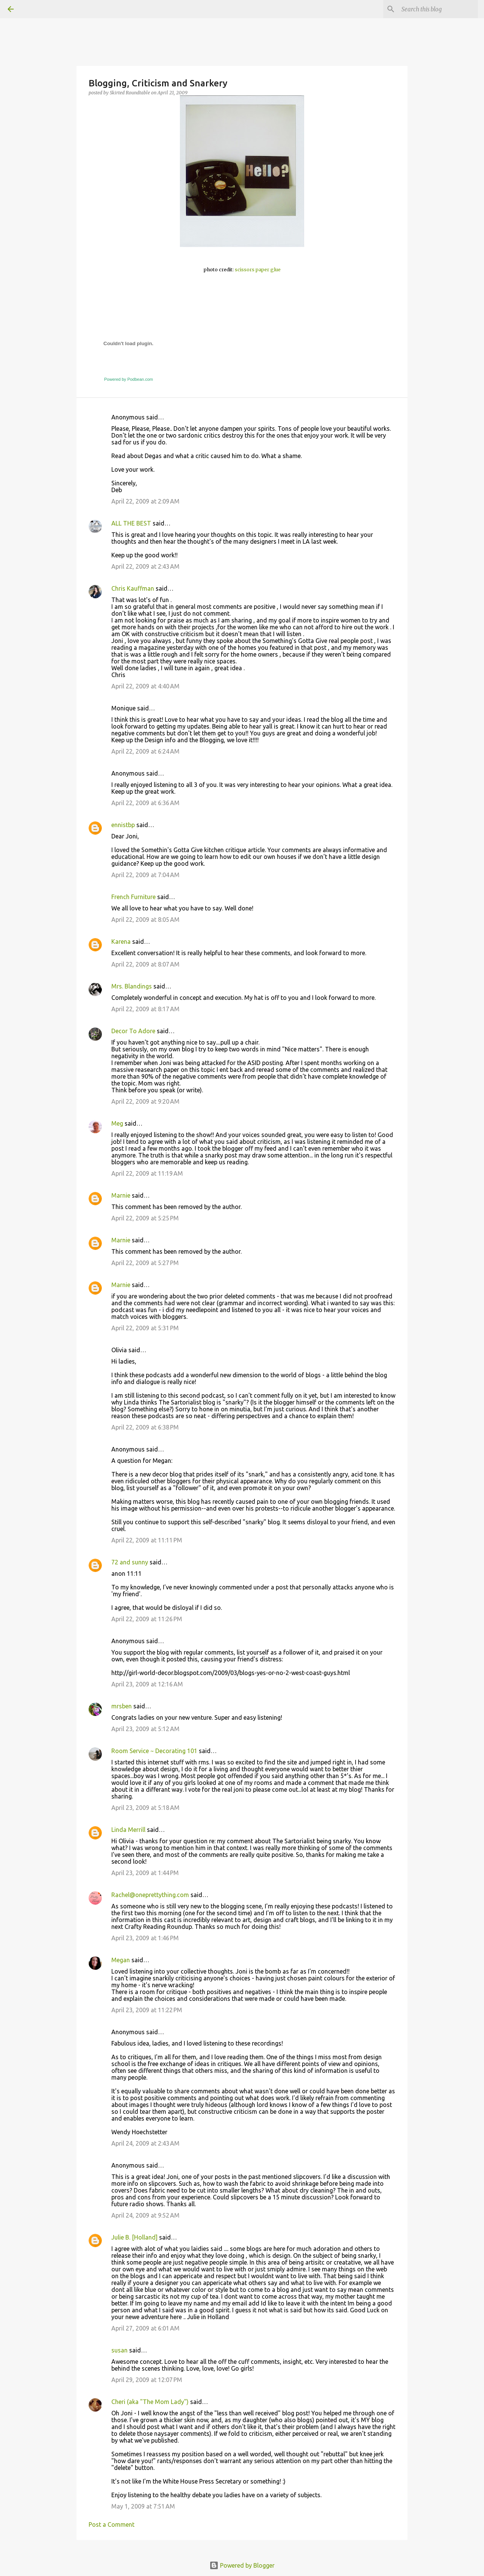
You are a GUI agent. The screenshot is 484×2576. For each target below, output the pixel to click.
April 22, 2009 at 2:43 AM (145, 566)
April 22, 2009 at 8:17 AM (145, 1009)
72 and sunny (129, 1562)
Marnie (120, 1195)
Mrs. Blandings (131, 986)
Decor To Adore (133, 1031)
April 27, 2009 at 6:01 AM (145, 2328)
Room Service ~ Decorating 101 (154, 1750)
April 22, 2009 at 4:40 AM (145, 686)
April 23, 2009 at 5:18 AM (145, 1807)
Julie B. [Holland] (134, 2237)
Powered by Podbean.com (128, 379)
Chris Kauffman (132, 588)
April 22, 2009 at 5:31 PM (145, 1328)
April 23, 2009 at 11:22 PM (146, 2010)
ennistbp (123, 824)
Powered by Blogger (242, 2565)
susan (119, 2350)
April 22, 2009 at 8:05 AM (145, 919)
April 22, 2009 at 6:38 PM (145, 1427)
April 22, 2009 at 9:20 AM (145, 1101)
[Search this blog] (438, 9)
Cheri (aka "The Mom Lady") (150, 2401)
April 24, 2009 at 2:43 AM (145, 2143)
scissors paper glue (258, 269)
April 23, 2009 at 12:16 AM (147, 1684)
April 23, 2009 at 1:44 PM (145, 1872)
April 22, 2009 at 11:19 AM (147, 1173)
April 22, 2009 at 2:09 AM (145, 501)
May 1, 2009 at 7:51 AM (143, 2506)
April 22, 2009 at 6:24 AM (145, 751)
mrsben (121, 1706)
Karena (121, 941)
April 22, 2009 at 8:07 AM (145, 964)
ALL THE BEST (131, 523)
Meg (117, 1123)
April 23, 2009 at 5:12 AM (145, 1728)
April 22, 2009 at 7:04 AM (145, 874)
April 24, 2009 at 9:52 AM (145, 2215)
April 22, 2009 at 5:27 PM (145, 1262)
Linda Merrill (128, 1829)
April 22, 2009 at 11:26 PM (146, 1619)
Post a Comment (111, 2524)
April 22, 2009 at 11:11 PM (146, 1540)
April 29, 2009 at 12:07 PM (146, 2379)
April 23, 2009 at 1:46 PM (145, 1938)
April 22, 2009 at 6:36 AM (145, 802)
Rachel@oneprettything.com (150, 1894)
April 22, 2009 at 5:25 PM (145, 1218)
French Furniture (133, 896)
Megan (120, 1960)
